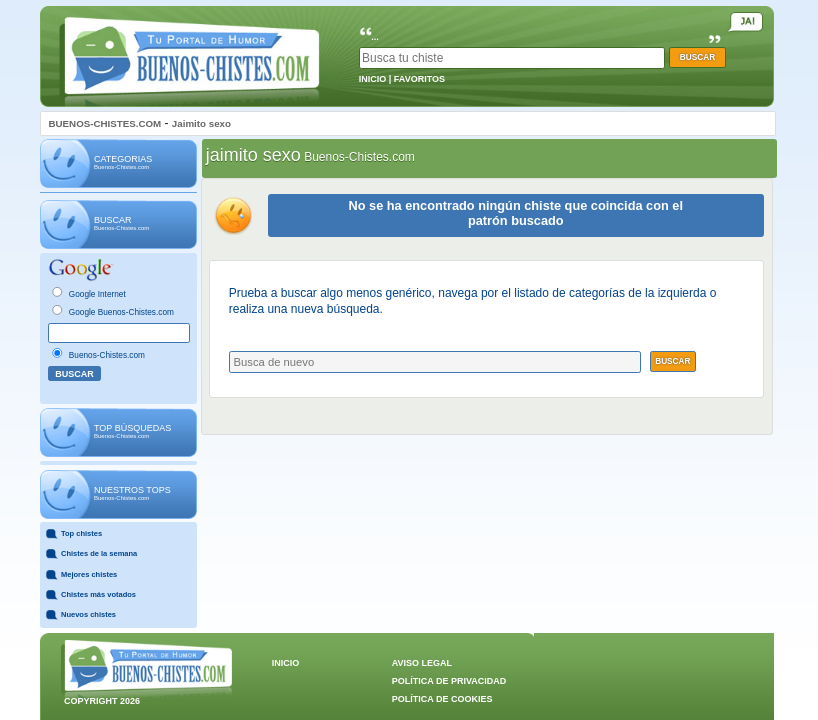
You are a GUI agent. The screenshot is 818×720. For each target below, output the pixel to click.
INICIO (373, 79)
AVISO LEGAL (422, 663)
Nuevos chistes (88, 614)
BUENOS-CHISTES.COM (105, 123)
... (375, 37)
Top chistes (81, 533)
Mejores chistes (89, 574)
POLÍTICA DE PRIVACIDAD (449, 681)
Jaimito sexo (201, 123)
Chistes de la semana (99, 553)
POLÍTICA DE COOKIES (442, 699)
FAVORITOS (419, 79)
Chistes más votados (98, 594)
